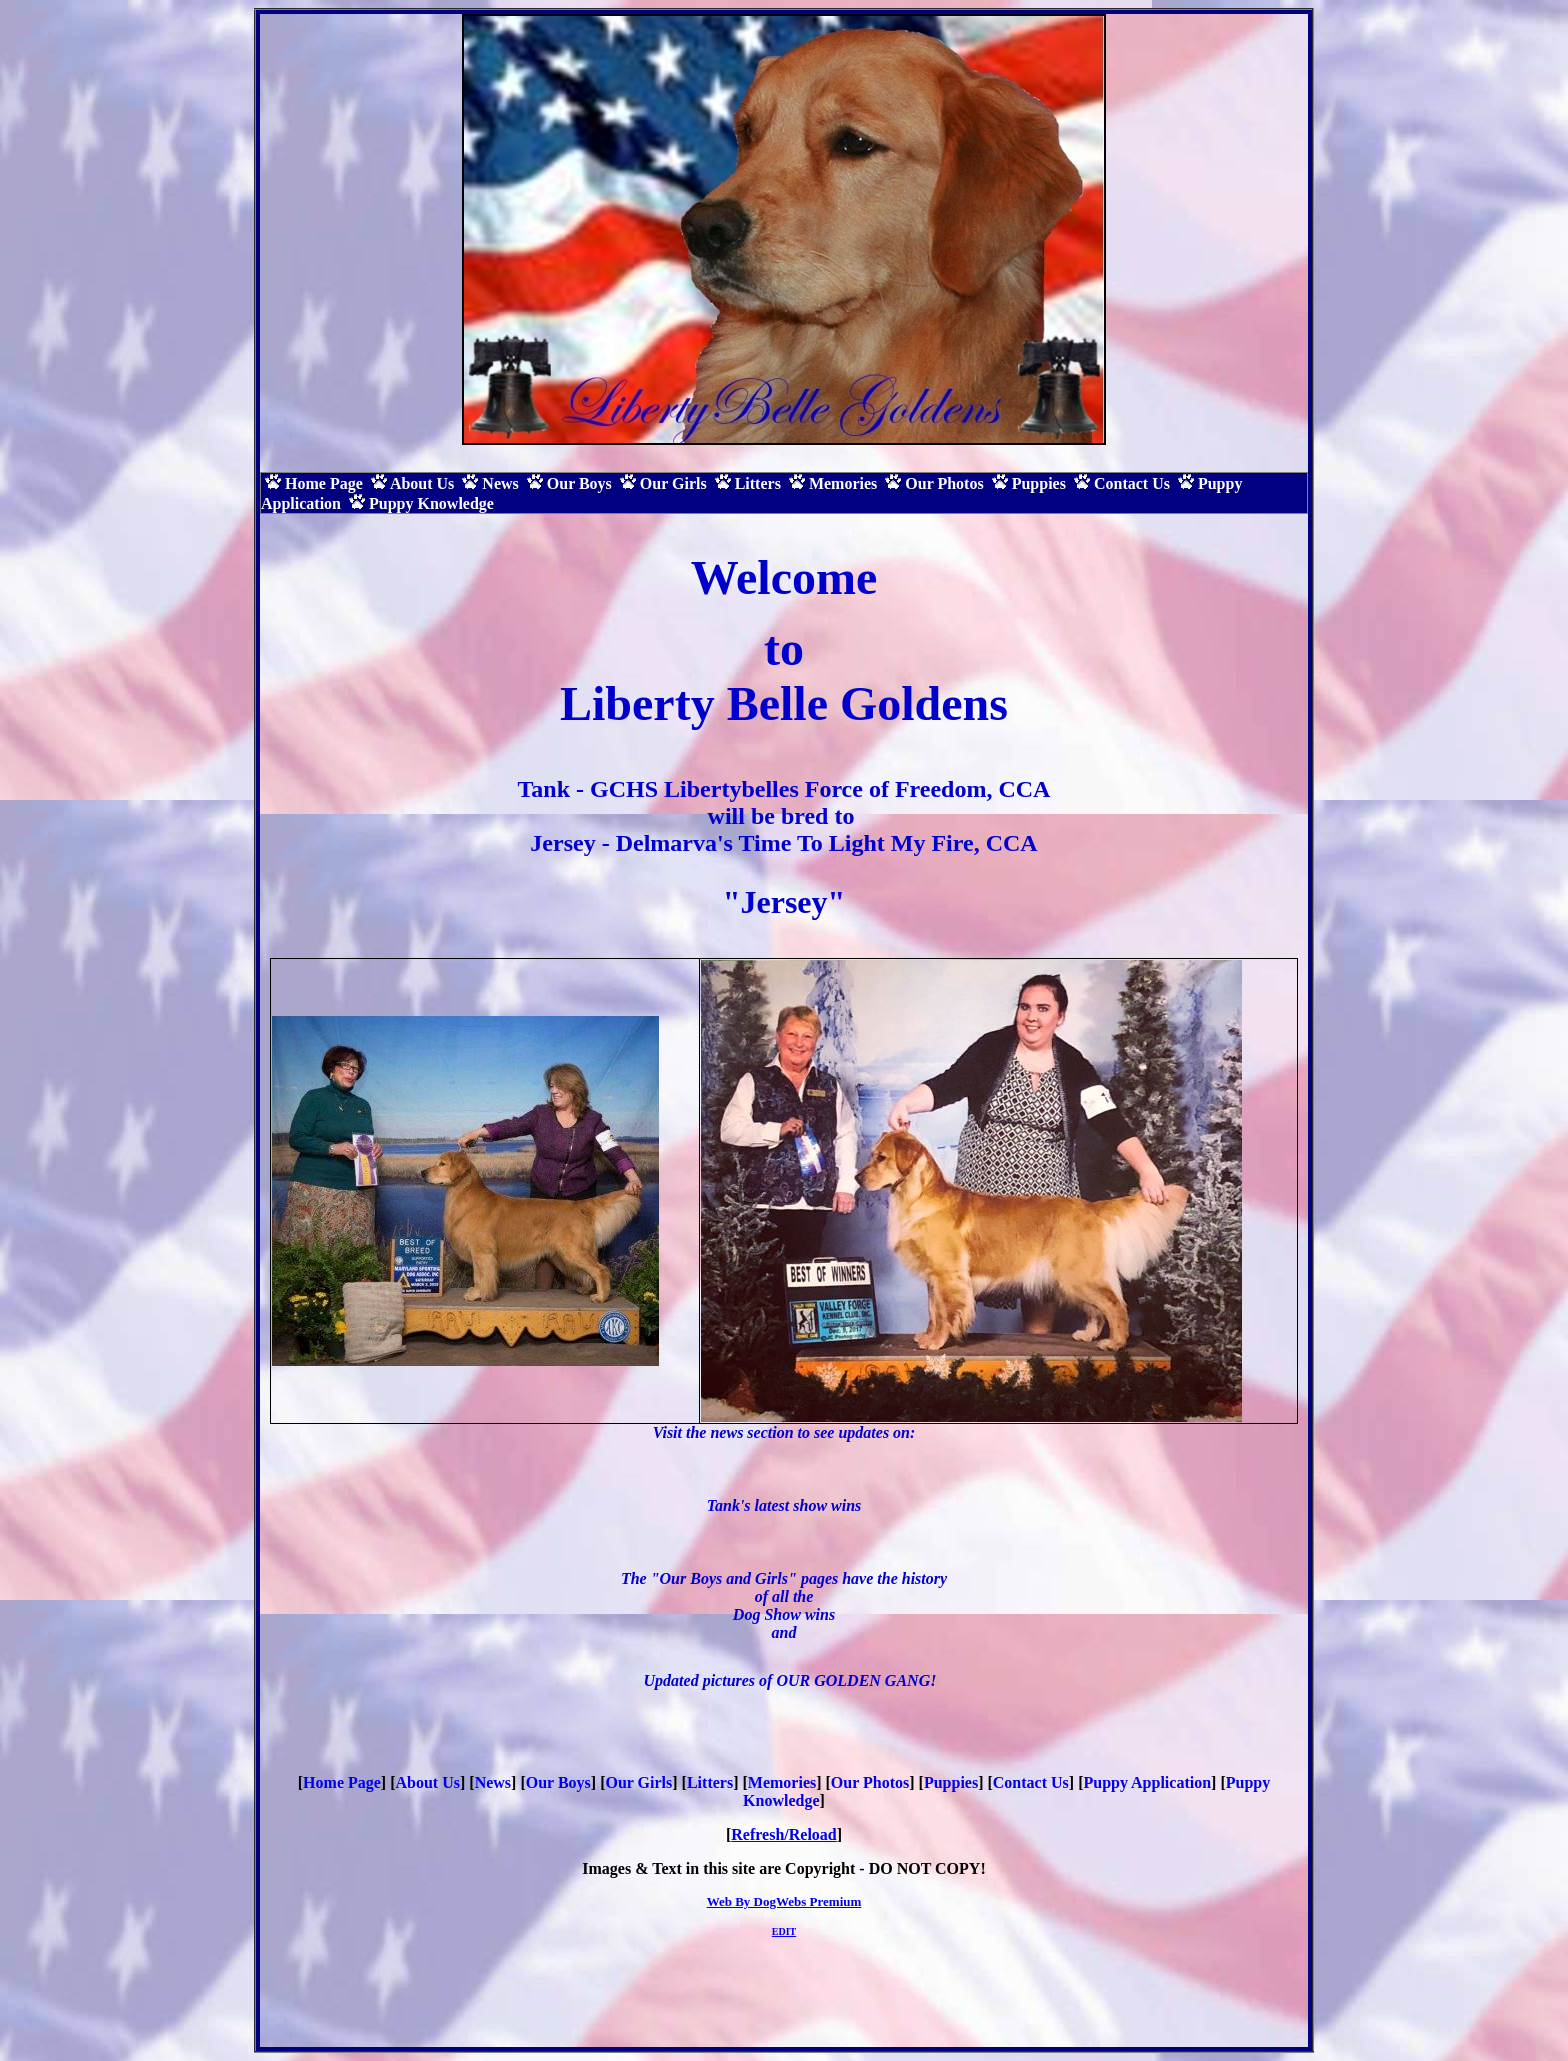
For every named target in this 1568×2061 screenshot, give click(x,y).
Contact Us (1031, 1782)
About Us (428, 1782)
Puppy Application (1147, 1782)
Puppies (951, 1782)
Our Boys (558, 1782)
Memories (782, 1782)
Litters (710, 1782)
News (493, 1782)
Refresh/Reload (783, 1834)
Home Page (342, 1782)
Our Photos (870, 1782)
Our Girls (638, 1782)
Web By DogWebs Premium (784, 1901)
